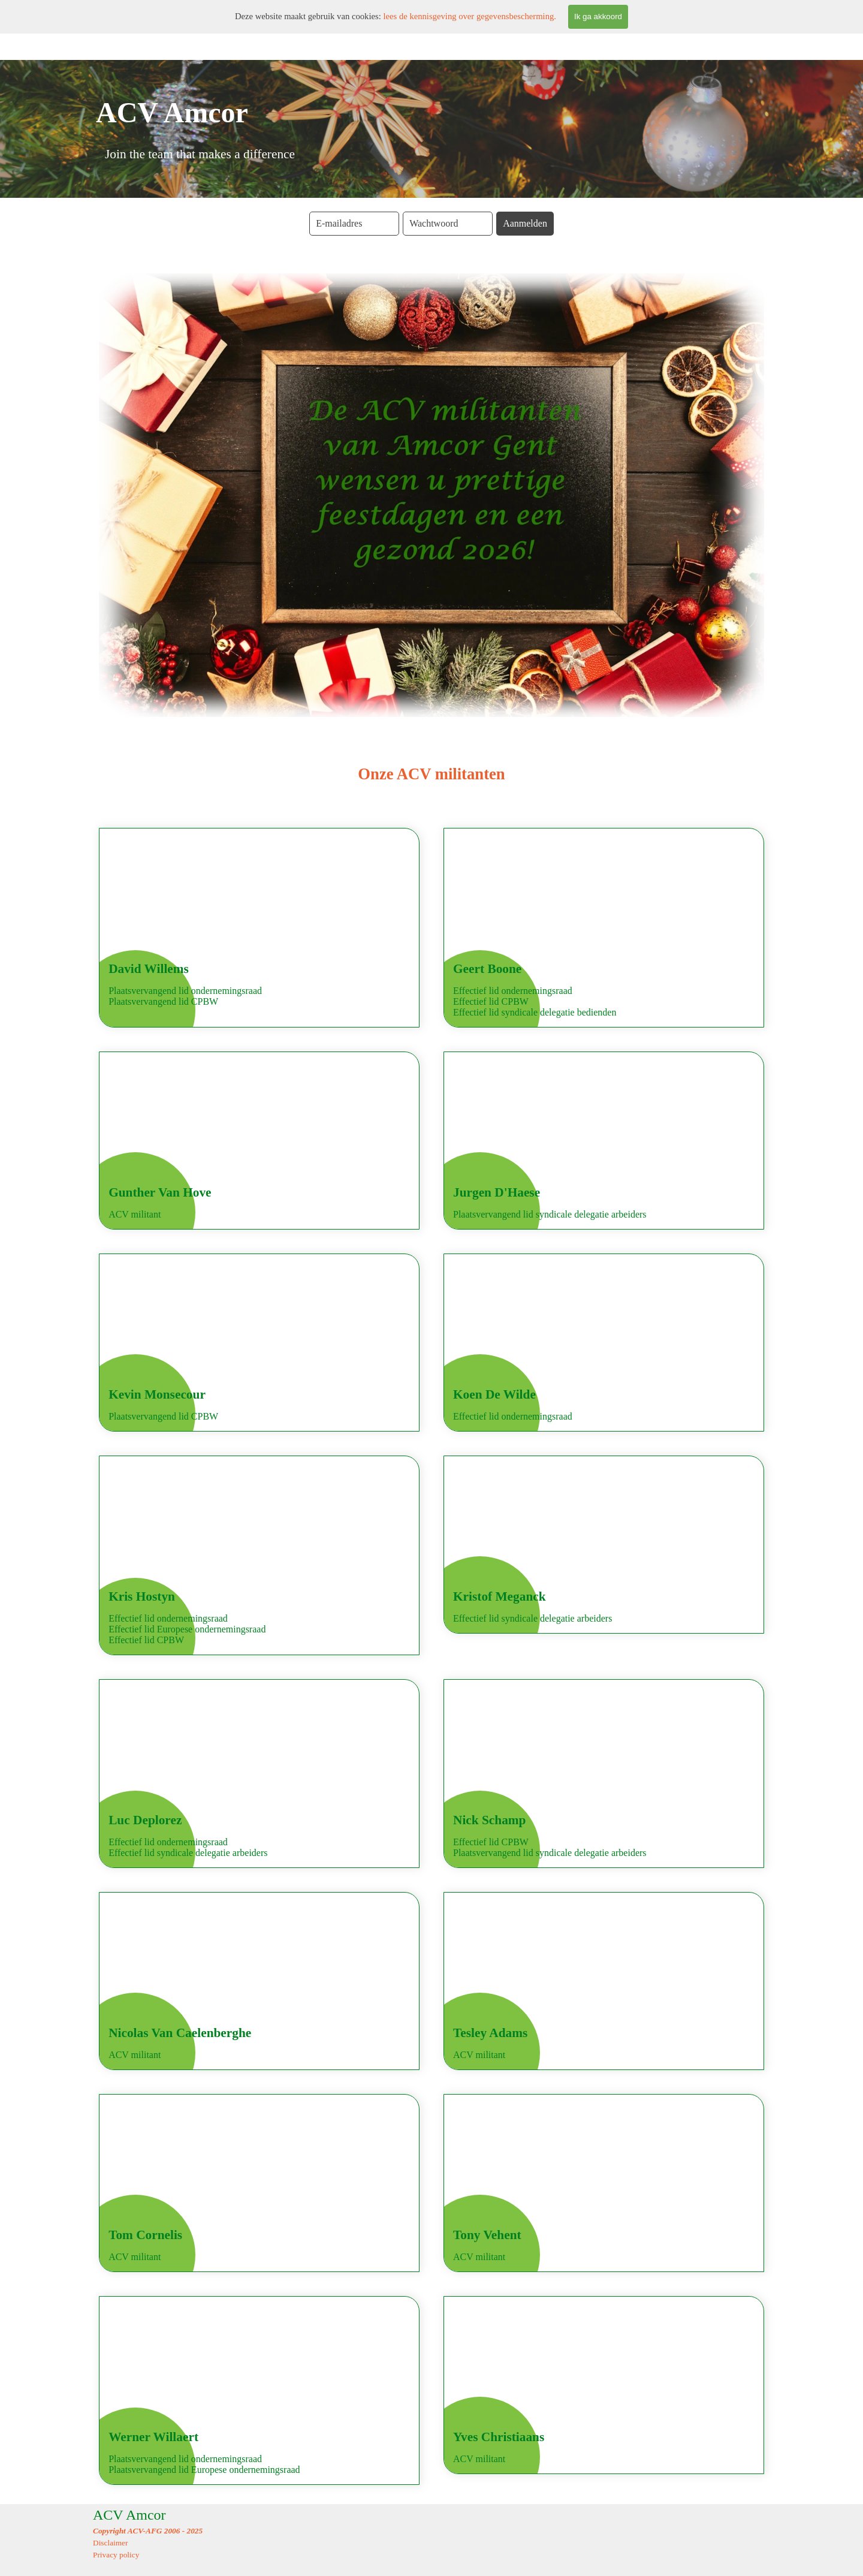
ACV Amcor (129, 2515)
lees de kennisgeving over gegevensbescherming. (469, 16)
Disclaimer (110, 2542)
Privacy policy (116, 2554)
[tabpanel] (431, 774)
